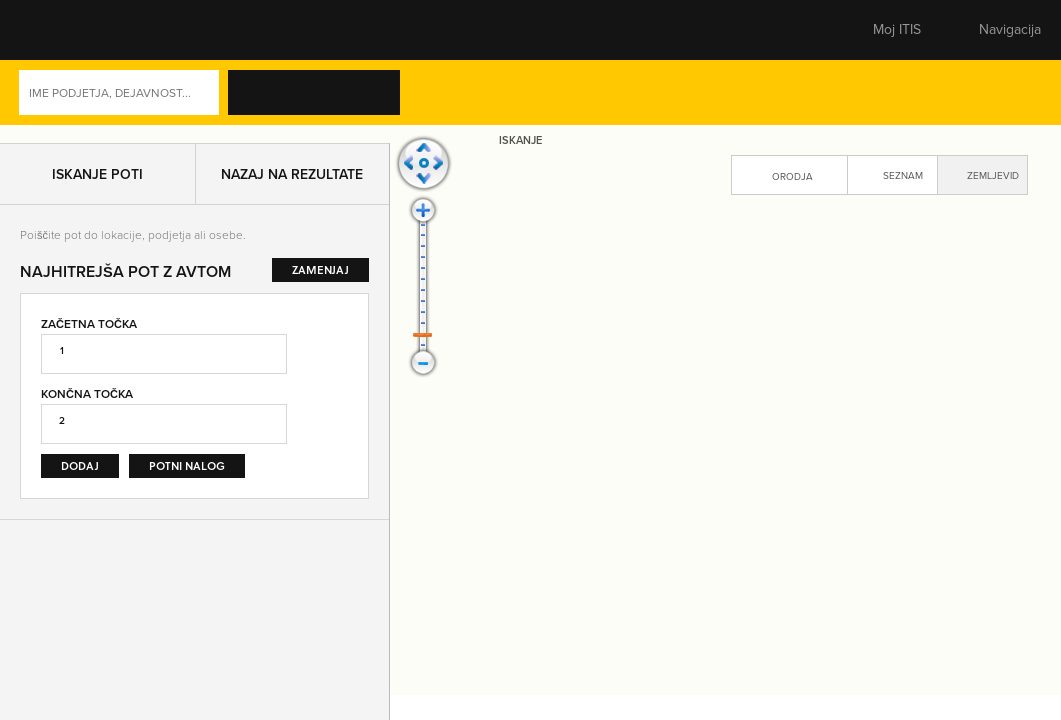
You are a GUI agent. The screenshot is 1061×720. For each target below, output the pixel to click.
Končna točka (87, 400)
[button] (55, 30)
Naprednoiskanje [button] (837, 97)
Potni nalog (187, 472)
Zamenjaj (333, 403)
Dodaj (80, 472)
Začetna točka (89, 329)
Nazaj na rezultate (292, 181)
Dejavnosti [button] (969, 97)
